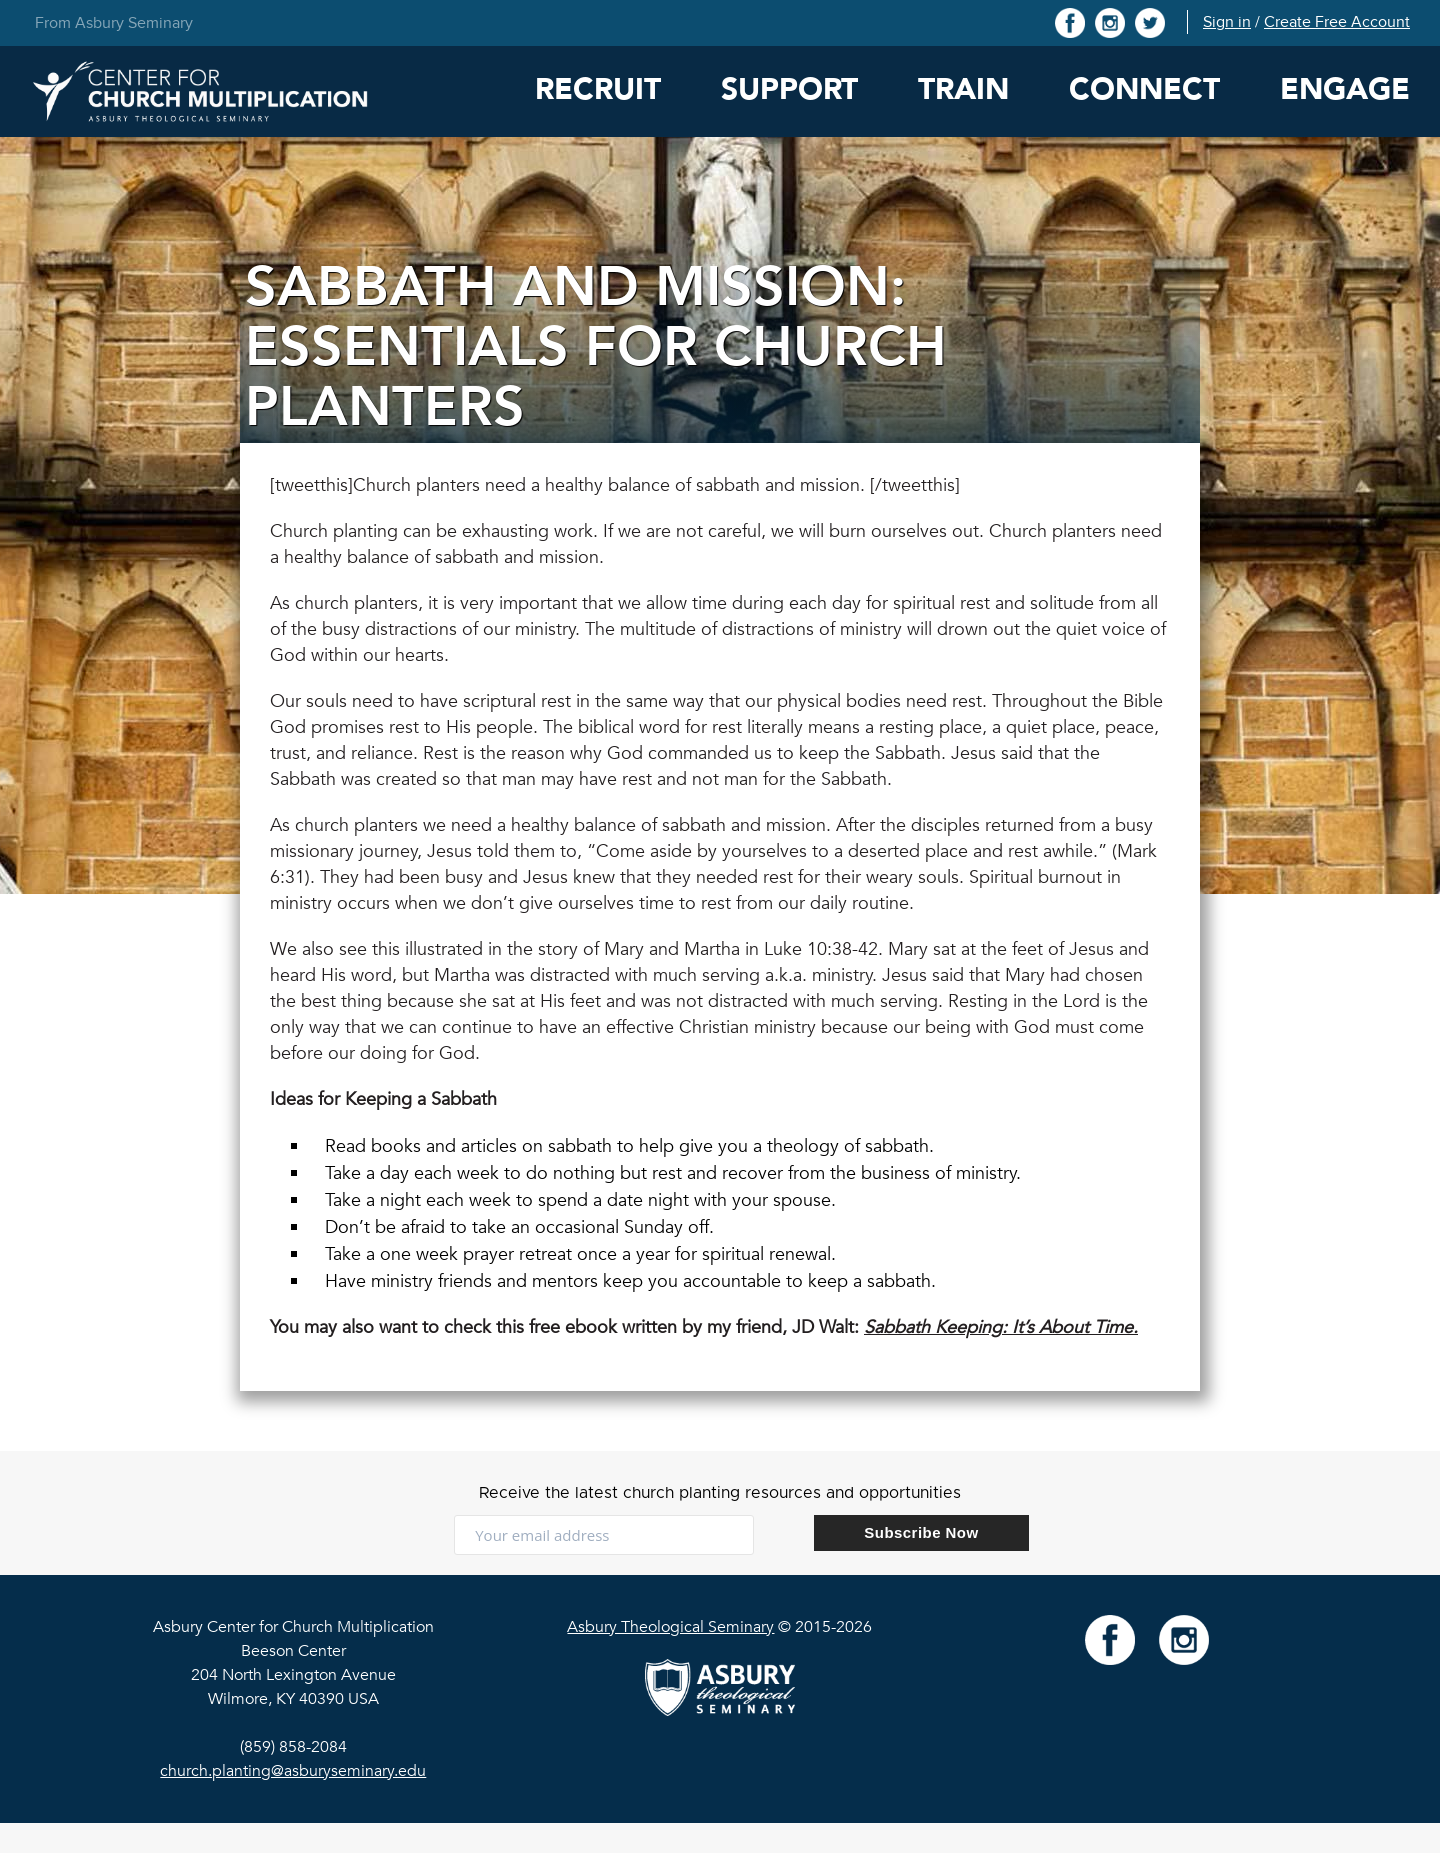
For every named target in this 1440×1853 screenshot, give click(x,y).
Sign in (1227, 22)
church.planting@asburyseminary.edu (293, 1771)
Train (963, 89)
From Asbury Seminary (114, 23)
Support (789, 89)
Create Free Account (1337, 22)
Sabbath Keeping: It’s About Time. (1001, 1327)
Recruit (598, 89)
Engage (1345, 89)
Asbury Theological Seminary (670, 1627)
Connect (1144, 89)
